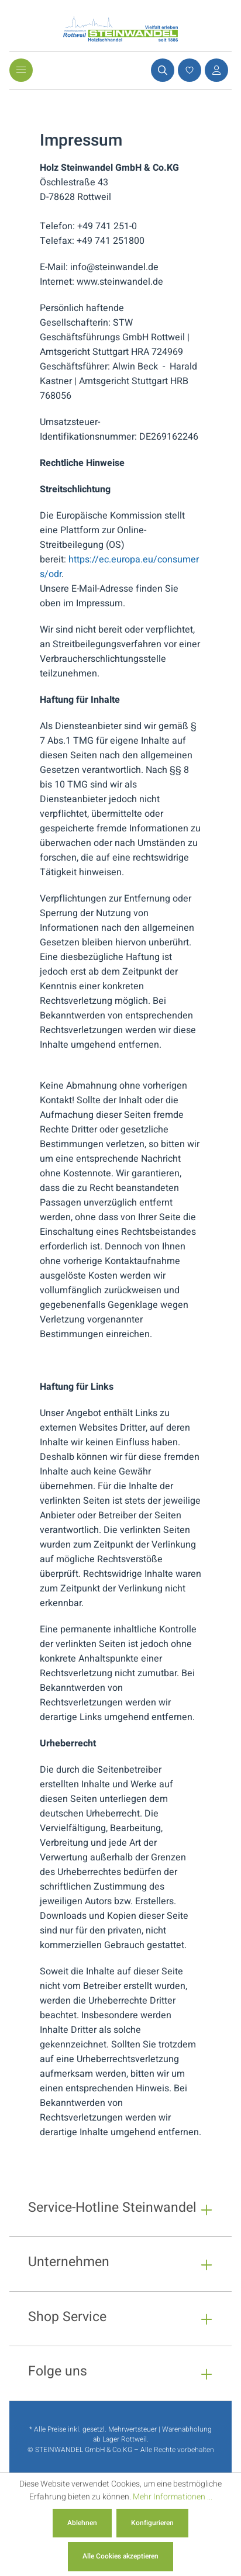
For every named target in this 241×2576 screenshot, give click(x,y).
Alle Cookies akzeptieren (120, 2556)
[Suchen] (160, 70)
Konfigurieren (152, 2523)
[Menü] (21, 70)
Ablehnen (82, 2523)
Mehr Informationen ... (172, 2497)
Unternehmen (68, 2263)
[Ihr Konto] (214, 70)
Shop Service (67, 2318)
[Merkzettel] (187, 70)
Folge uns (57, 2372)
